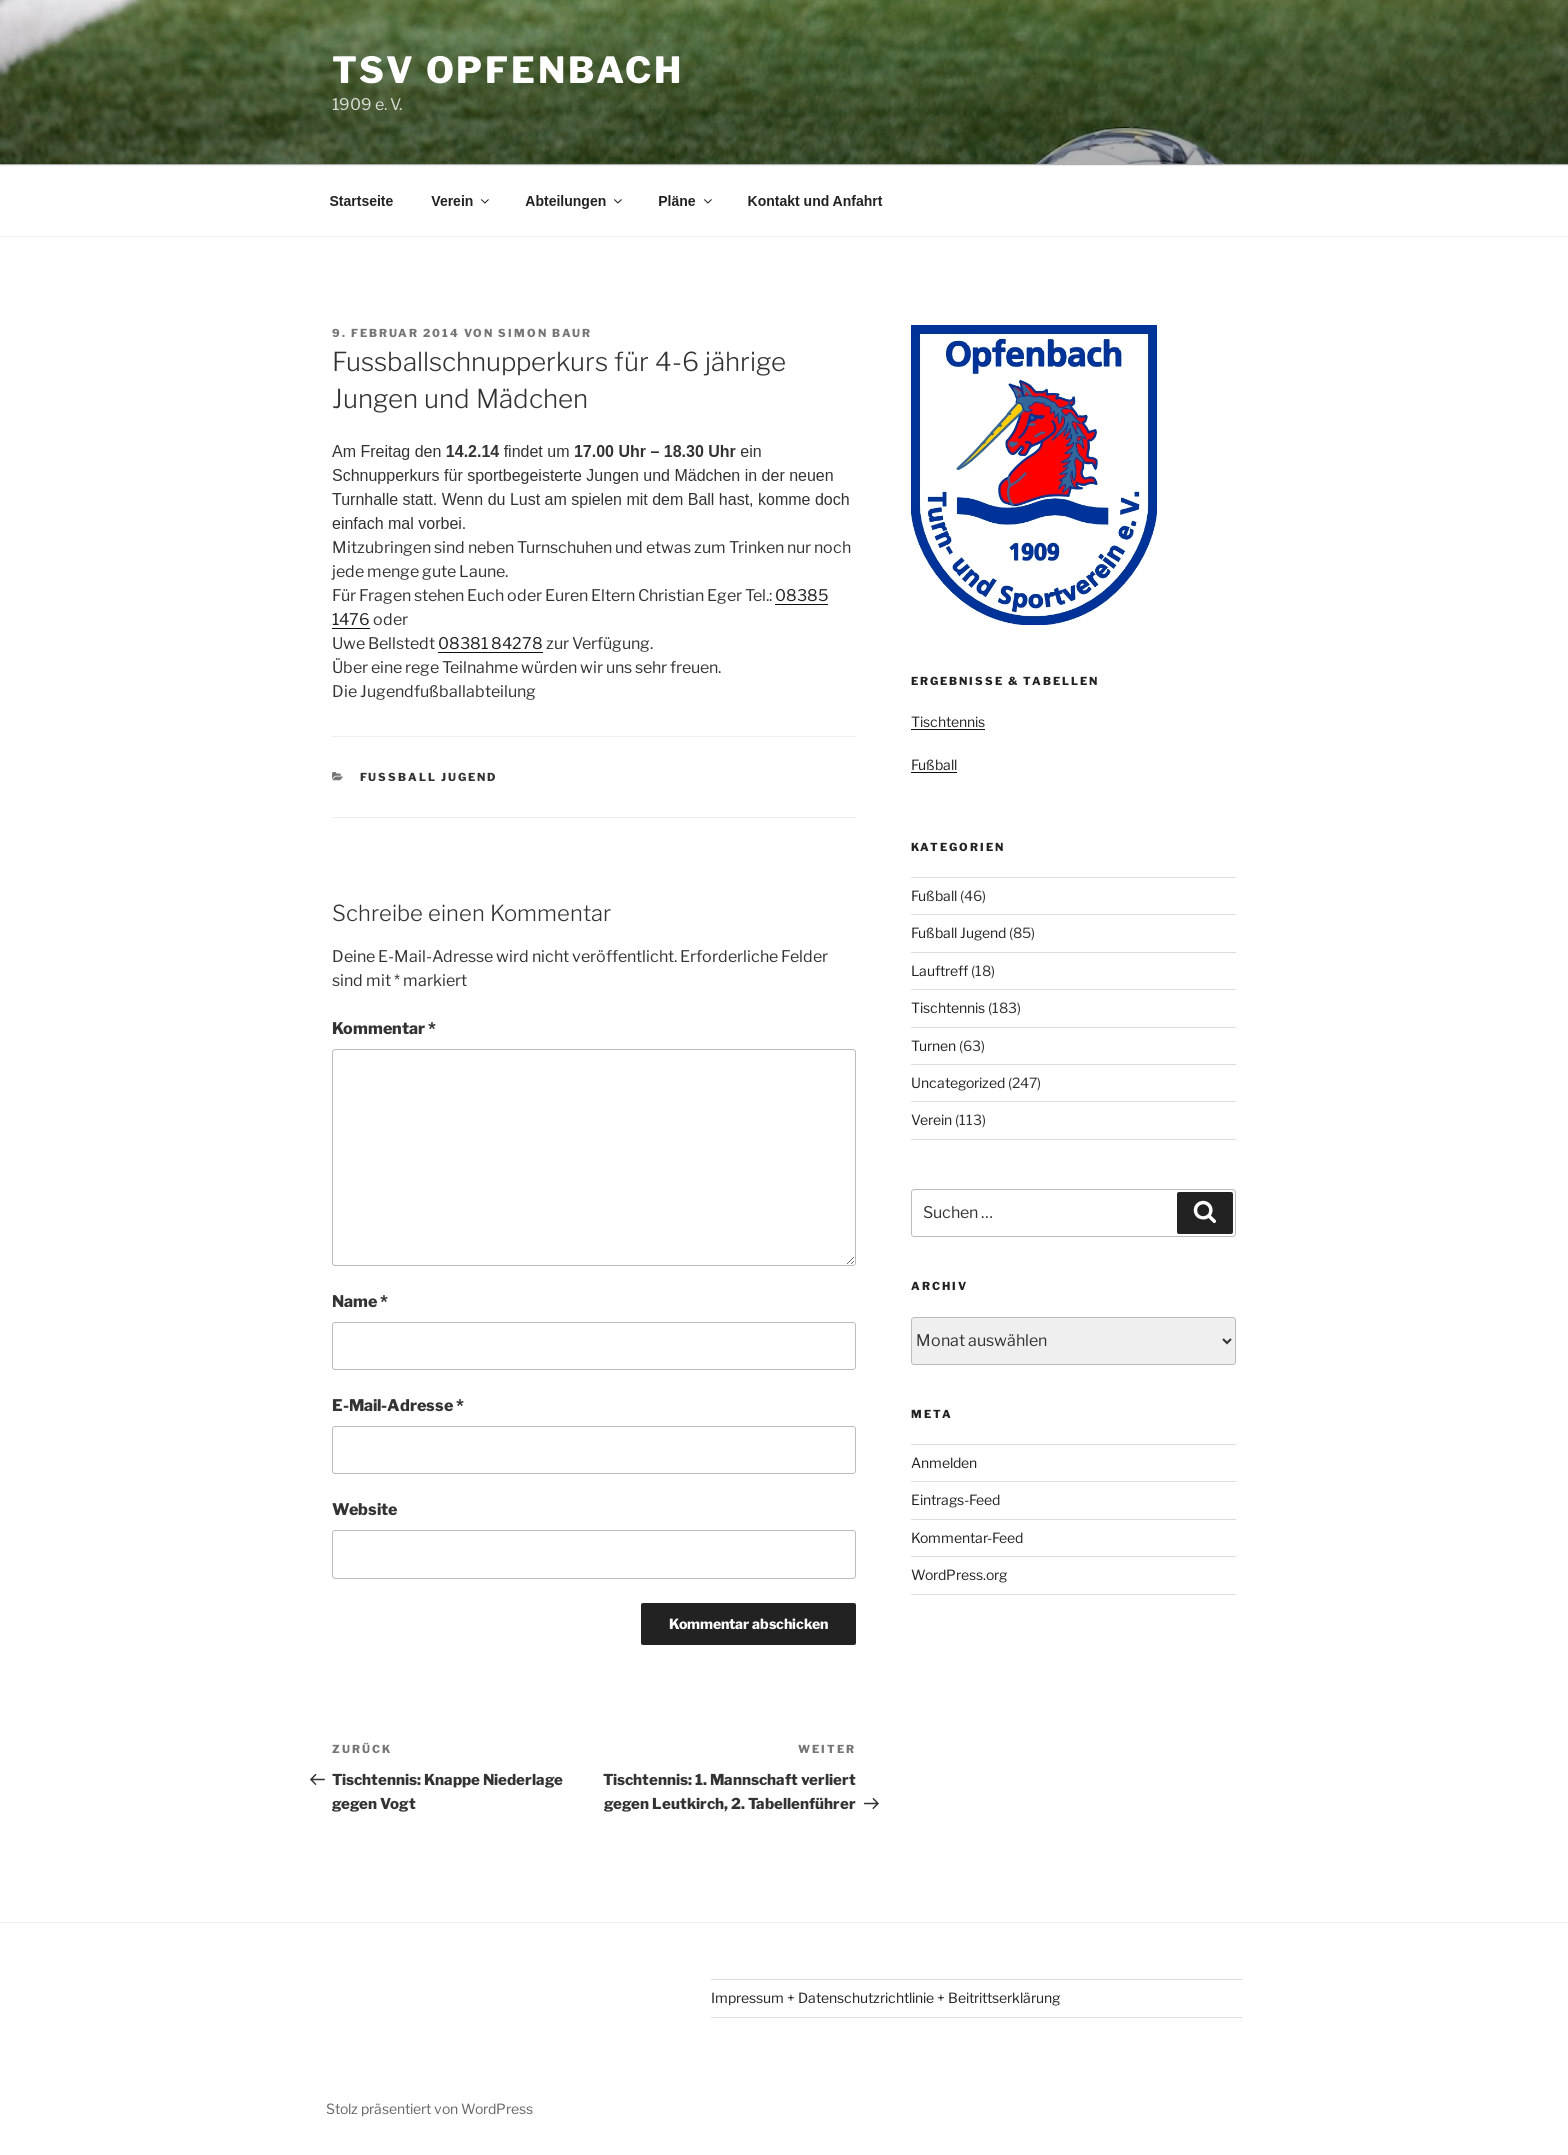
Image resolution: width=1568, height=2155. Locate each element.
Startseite (362, 201)
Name (360, 1301)
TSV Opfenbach (507, 70)
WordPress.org (959, 1574)
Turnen (933, 1045)
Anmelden (944, 1462)
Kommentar (384, 1028)
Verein (461, 201)
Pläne (686, 201)
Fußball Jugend (429, 777)
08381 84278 (490, 643)
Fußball (934, 764)
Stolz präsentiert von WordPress (429, 2108)
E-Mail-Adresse (398, 1405)
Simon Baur (545, 333)
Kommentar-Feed (967, 1537)
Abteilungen (575, 201)
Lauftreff (939, 970)
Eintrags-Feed (955, 1499)
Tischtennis (948, 721)
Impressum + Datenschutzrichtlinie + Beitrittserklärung (885, 1997)
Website (364, 1509)
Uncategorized (958, 1082)
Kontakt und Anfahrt (815, 201)
